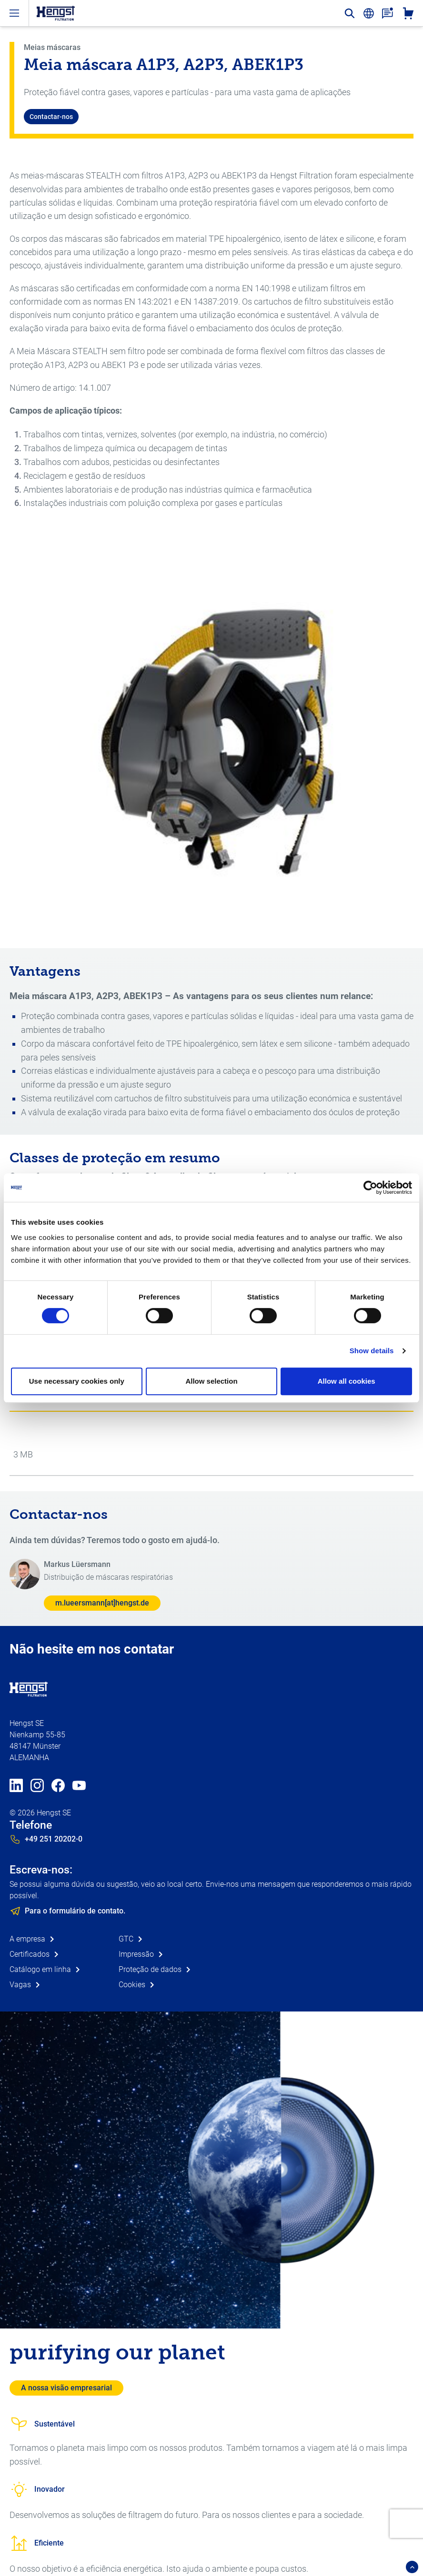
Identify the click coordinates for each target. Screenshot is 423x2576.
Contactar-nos (51, 116)
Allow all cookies (346, 1381)
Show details (372, 1351)
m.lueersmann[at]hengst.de (102, 1602)
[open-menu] (14, 13)
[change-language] (368, 13)
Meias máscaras (52, 47)
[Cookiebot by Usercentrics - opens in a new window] (370, 1187)
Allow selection (211, 1381)
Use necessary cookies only (76, 1381)
